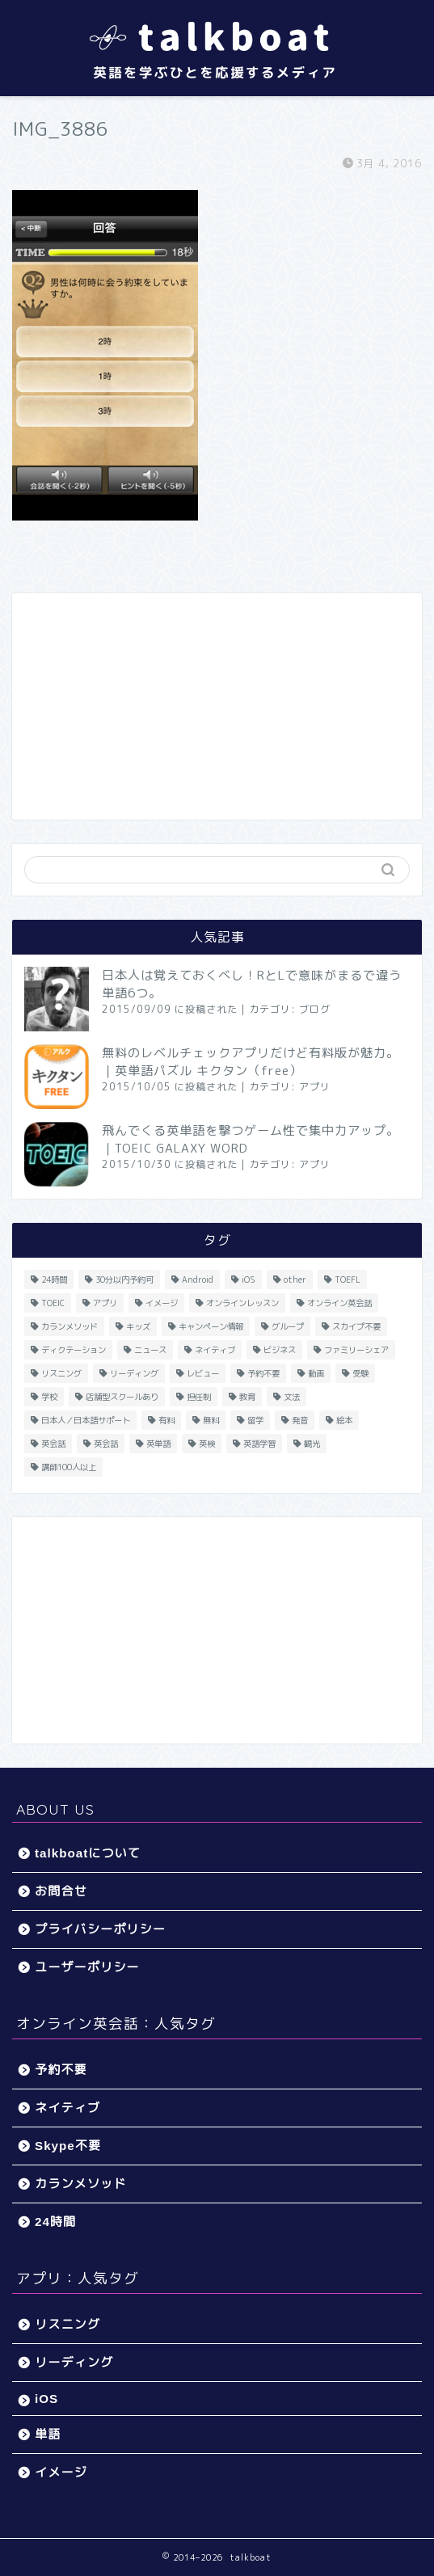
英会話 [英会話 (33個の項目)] (53, 1443)
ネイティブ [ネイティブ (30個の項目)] (215, 1349)
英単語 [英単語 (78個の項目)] (158, 1443)
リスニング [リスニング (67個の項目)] (61, 1373)
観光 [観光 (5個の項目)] (312, 1443)
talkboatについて (88, 1853)
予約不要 (61, 2069)
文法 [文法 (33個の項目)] (292, 1396)
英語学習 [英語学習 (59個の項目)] (259, 1443)
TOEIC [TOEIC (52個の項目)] (53, 1303)
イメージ (61, 2472)
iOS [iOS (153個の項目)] (248, 1279)
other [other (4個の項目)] (295, 1279)
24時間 (55, 2221)
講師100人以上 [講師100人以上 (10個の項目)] (68, 1467)
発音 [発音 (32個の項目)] (300, 1420)
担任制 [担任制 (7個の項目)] (199, 1396)
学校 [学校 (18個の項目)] (49, 1396)
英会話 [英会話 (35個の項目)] (106, 1443)
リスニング (67, 2324)
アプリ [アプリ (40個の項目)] (105, 1303)
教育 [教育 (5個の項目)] (247, 1396)
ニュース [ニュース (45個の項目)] (150, 1349)
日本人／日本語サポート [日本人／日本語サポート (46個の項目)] (85, 1420)
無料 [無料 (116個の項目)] (211, 1420)
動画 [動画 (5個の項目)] (316, 1373)
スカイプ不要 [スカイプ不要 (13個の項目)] (356, 1326)
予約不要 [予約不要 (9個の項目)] (263, 1373)
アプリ (315, 1087)
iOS (46, 2398)
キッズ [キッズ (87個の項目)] (138, 1326)
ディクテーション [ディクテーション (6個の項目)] (73, 1349)
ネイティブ (67, 2107)
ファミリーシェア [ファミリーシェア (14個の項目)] (356, 1349)
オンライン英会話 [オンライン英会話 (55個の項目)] (339, 1303)
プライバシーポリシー (100, 1929)
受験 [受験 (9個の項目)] (360, 1373)
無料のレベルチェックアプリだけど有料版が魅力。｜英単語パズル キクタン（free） (250, 1061)
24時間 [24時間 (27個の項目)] (54, 1279)
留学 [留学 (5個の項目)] (255, 1420)
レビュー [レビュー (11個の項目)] (203, 1373)
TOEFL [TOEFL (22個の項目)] (347, 1279)
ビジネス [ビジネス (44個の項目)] (279, 1349)
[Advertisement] (217, 706)
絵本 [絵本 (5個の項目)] (344, 1420)
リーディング (74, 2362)
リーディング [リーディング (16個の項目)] (134, 1373)
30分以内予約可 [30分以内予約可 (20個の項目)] (124, 1279)
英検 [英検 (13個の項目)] (207, 1443)
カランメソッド (80, 2183)
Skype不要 (68, 2145)
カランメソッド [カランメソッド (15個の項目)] (69, 1326)
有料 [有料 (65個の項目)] (166, 1420)
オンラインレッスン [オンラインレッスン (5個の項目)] (242, 1303)
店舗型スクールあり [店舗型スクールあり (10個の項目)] (122, 1396)
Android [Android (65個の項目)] (197, 1279)
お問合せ (61, 1891)
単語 (48, 2434)
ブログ (315, 1009)
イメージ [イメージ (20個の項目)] (161, 1303)
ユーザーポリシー (87, 1967)
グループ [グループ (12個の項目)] (288, 1326)
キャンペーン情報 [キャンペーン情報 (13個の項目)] (211, 1326)
